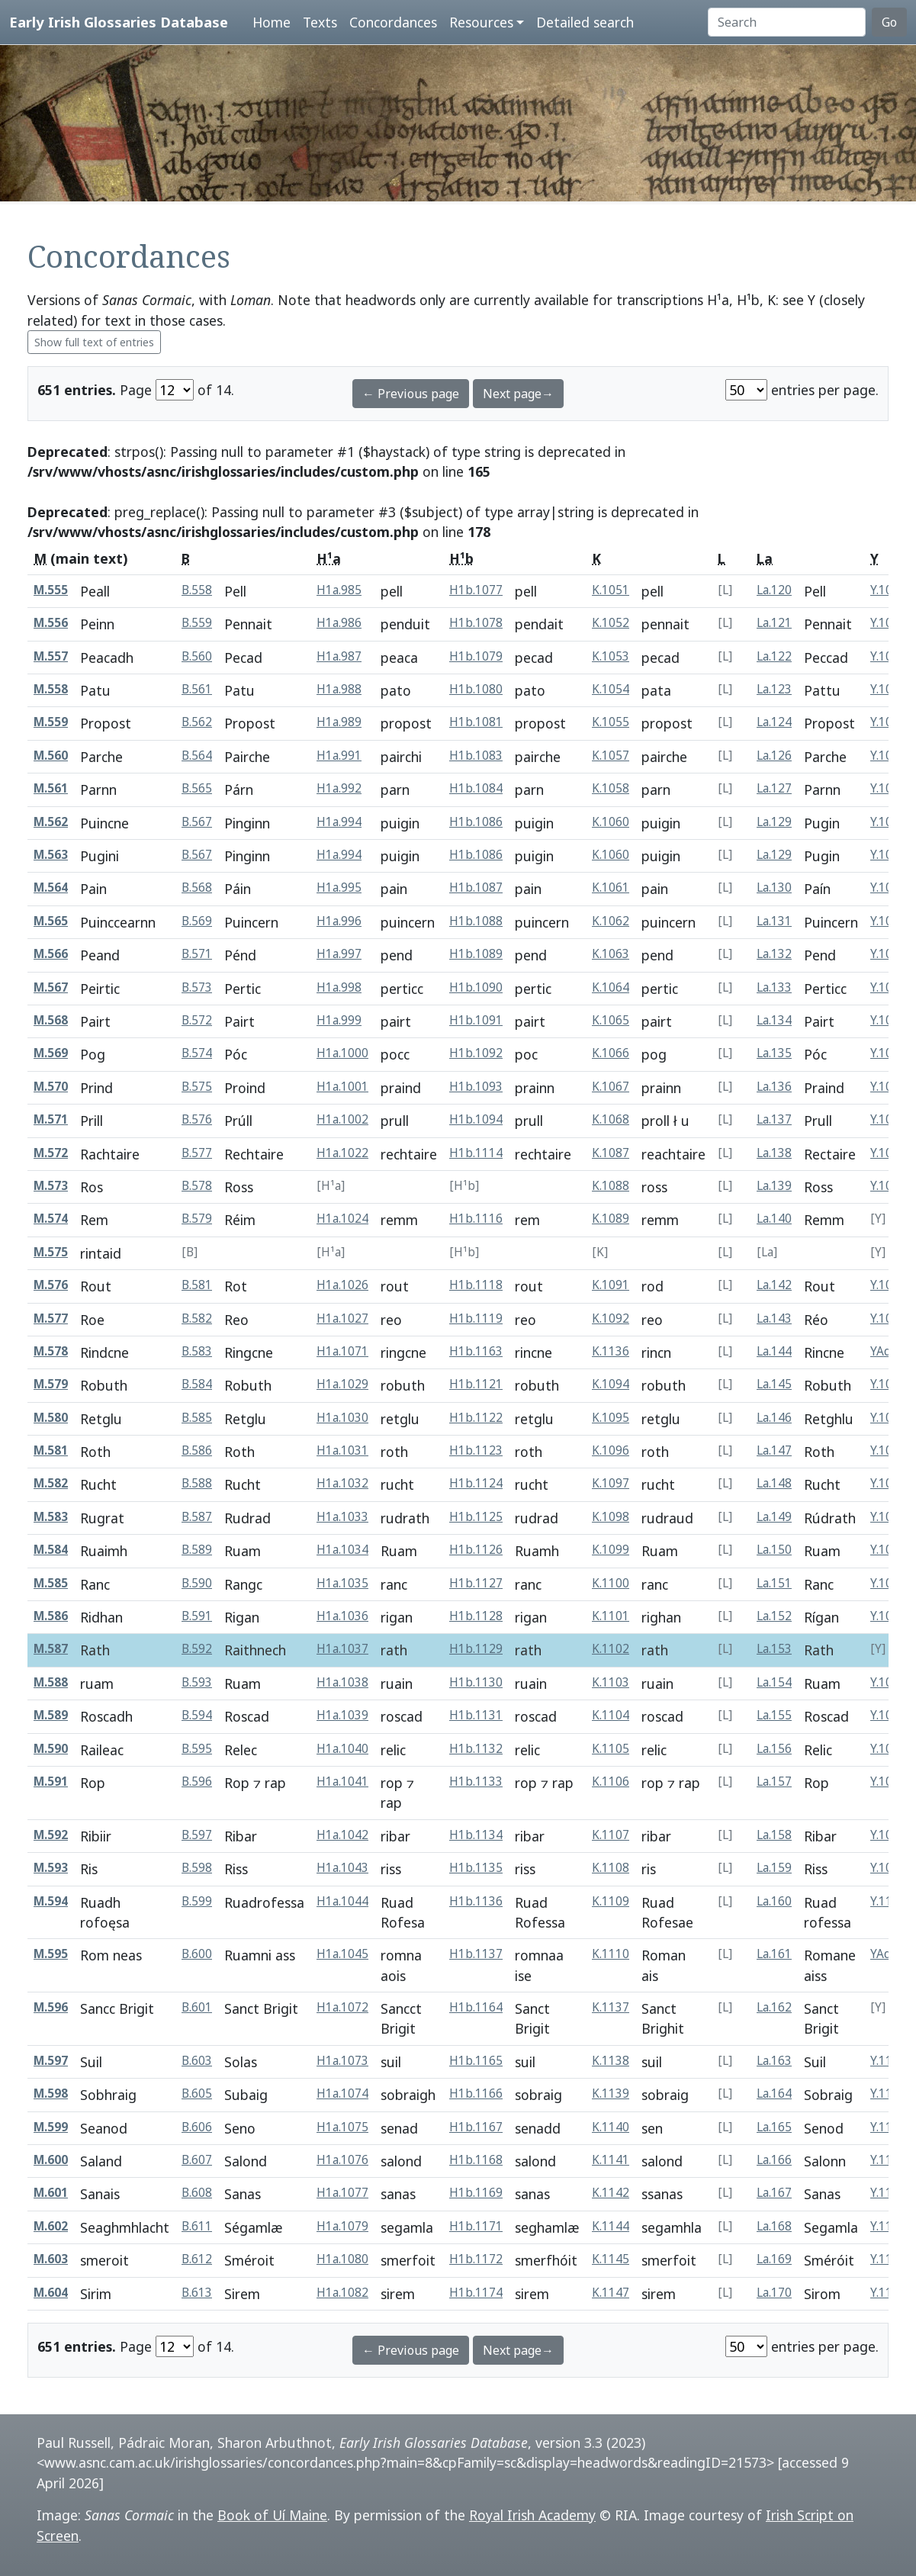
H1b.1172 (476, 2259)
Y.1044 (888, 656)
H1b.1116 (476, 1219)
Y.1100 (888, 1901)
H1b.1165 (476, 2061)
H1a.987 (339, 656)
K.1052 (610, 623)
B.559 (197, 623)
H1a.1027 (342, 1319)
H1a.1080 (342, 2259)
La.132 (774, 954)
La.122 (774, 656)
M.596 (51, 2007)
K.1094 (610, 1384)
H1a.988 (339, 689)
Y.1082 (888, 1285)
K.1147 (610, 2293)
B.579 (197, 1219)
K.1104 (610, 1715)
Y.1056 (888, 1020)
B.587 (197, 1517)
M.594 (51, 1901)
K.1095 (610, 1418)
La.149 (774, 1517)
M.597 (51, 2061)
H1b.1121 (476, 1384)
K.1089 (610, 1219)
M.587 (51, 1649)
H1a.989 (339, 722)
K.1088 (610, 1186)
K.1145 (610, 2259)
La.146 (774, 1418)
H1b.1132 (476, 1749)
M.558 (51, 689)
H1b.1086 (476, 822)
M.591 (51, 1782)
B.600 (197, 1954)
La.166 (774, 2160)
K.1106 (610, 1782)
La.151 (774, 1583)
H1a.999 (339, 1020)
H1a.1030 (342, 1418)
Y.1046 (888, 722)
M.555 (51, 590)
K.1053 (610, 656)
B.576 (197, 1119)
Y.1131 (888, 2127)
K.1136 (610, 1351)
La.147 (774, 1450)
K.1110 (610, 1954)
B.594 (197, 1715)
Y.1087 (888, 1450)
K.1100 (610, 1583)
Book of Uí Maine (272, 2515)
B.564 (197, 756)
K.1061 (610, 888)
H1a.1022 (342, 1153)
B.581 (197, 1285)
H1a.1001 (342, 1087)
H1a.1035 (342, 1583)
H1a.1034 (342, 1550)
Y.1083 (888, 1319)
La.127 (774, 788)
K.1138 (610, 2061)
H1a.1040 (342, 1749)
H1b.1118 (476, 1285)
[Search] (787, 22)
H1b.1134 (476, 1835)
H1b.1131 (476, 1715)
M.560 (51, 756)
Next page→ (518, 393)
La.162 (774, 2007)
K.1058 (610, 788)
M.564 (51, 888)
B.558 (197, 590)
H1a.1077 (342, 2193)
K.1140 (610, 2127)
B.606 (197, 2127)
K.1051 (610, 590)
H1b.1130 (476, 1682)
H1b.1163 (476, 1351)
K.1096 (610, 1450)
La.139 (774, 1186)
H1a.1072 (342, 2007)
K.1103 (610, 1682)
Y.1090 (888, 1550)
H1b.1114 (476, 1153)
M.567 (51, 987)
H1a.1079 (342, 2226)
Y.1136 (888, 2259)
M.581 (51, 1450)
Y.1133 (888, 2193)
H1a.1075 (342, 2127)
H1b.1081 (476, 722)
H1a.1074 (342, 2094)
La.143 (774, 1319)
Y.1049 (888, 788)
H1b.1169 (476, 2193)
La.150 (774, 1550)
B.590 (197, 1583)
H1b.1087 (476, 888)
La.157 (774, 1782)
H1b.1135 (476, 1868)
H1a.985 (339, 590)
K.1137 (610, 2007)
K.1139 (610, 2094)
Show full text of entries (94, 342)
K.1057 (610, 756)
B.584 (197, 1384)
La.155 (774, 1715)
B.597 (197, 1835)
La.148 (774, 1483)
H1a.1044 (342, 1901)
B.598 (197, 1868)
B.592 (197, 1649)
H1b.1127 (476, 1583)
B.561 (197, 689)
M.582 (51, 1483)
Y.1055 (888, 987)
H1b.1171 (476, 2226)
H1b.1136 (476, 1901)
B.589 (197, 1550)
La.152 (774, 1616)
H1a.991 (339, 756)
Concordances (393, 22)
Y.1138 (888, 2293)
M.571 (51, 1119)
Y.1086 (888, 1418)
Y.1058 (888, 1087)
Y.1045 (888, 689)
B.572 (197, 1020)
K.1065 (610, 1020)
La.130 (774, 888)
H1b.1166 (476, 2094)
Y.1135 (888, 2226)
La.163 (774, 2061)
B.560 (197, 656)
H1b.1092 (476, 1053)
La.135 (774, 1053)
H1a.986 (339, 623)
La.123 (774, 689)
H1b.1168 (476, 2160)
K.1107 (610, 1835)
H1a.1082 (342, 2293)
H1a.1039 (342, 1715)
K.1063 (610, 954)
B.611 (197, 2226)
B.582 (197, 1319)
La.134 (774, 1020)
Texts (320, 22)
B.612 (197, 2259)
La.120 (774, 590)
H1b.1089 (476, 954)
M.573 (51, 1186)
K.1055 (610, 722)
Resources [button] (481, 22)
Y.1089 (888, 1517)
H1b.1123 (476, 1450)
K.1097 (610, 1483)
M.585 (51, 1583)
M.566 (51, 954)
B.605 (197, 2094)
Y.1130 (888, 2094)
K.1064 (610, 987)
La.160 (774, 1901)
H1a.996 (339, 921)
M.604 (51, 2293)
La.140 (774, 1219)
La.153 (774, 1649)
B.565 (197, 788)
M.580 (51, 1418)
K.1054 (610, 689)
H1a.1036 (342, 1616)
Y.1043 (888, 623)
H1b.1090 (476, 987)
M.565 (51, 921)
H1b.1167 (476, 2127)
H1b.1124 (476, 1483)
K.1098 (610, 1517)
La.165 (774, 2127)
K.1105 (610, 1749)
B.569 (197, 921)
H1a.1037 (342, 1649)
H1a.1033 (342, 1517)
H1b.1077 (476, 590)
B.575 (197, 1087)
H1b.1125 (476, 1517)
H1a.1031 (342, 1450)
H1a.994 (339, 822)
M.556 (51, 623)
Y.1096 (888, 1749)
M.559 (51, 722)
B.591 (197, 1616)
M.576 (51, 1285)
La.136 (774, 1087)
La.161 (774, 1954)
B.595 (197, 1749)
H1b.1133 (476, 1782)
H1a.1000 (342, 1053)
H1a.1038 (342, 1682)
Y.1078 (888, 1153)
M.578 (51, 1351)
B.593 (197, 1682)
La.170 (774, 2293)
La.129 (774, 822)
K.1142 (610, 2193)
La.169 (774, 2259)
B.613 (197, 2293)
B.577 (197, 1153)
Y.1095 (888, 1715)
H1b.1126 (476, 1550)
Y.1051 (888, 822)
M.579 (51, 1384)
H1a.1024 (342, 1219)
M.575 (51, 1252)
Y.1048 (888, 756)
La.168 (774, 2226)
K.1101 (610, 1616)
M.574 (51, 1219)
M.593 (51, 1868)
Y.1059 (888, 1119)
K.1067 (610, 1087)
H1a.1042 (342, 1835)
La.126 (774, 756)
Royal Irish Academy (532, 2515)
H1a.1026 (342, 1285)
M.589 (51, 1715)
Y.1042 (888, 590)
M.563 (51, 855)
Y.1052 (888, 888)
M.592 (51, 1835)
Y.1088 (888, 1483)
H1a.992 (339, 788)
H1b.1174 (476, 2293)
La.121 (774, 623)
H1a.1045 (342, 1954)
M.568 (51, 1020)
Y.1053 (888, 921)
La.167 (774, 2193)
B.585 (197, 1418)
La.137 (774, 1119)
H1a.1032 (342, 1483)
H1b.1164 (476, 2007)
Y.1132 (888, 2160)
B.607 (197, 2160)
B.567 (197, 822)
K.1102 (610, 1649)
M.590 (51, 1749)
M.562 (51, 822)
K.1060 (610, 822)
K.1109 (610, 1901)
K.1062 (610, 921)
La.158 (774, 1835)
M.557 (51, 656)
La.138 (774, 1153)
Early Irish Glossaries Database (118, 21)
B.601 (197, 2007)
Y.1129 (888, 2061)
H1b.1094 (476, 1119)
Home (271, 22)
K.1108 (610, 1868)
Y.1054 (888, 954)
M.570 (51, 1087)
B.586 (197, 1450)
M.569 (51, 1053)
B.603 (197, 2061)
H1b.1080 (476, 689)
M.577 (51, 1319)
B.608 (197, 2193)
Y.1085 (888, 1384)
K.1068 (610, 1119)
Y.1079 (888, 1186)
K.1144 (610, 2226)
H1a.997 (339, 954)
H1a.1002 (342, 1119)
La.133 (774, 987)
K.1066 (610, 1053)
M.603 (51, 2259)
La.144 (774, 1351)
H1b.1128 (476, 1616)
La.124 (774, 722)
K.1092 (610, 1319)
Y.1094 (888, 1682)
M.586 (51, 1616)
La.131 (774, 921)
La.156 (774, 1749)
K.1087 (610, 1153)
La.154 (774, 1682)
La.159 (774, 1868)
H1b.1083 (476, 756)
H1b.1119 (476, 1319)
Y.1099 (888, 1868)
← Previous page (410, 393)
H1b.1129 (476, 1649)
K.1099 (610, 1550)
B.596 (197, 1782)
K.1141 (610, 2160)
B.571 (197, 954)
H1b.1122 (476, 1418)
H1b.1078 (476, 623)
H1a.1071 (342, 1351)
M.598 (51, 2094)
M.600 (51, 2160)
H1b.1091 (476, 1020)
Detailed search (585, 22)
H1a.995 (339, 888)
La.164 (774, 2094)
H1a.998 (339, 987)
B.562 (197, 722)
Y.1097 (888, 1782)
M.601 (51, 2193)
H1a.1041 (342, 1782)
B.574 (197, 1053)
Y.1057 (888, 1053)
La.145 (774, 1384)
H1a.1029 (342, 1384)
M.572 (51, 1153)
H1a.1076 (342, 2160)
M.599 (51, 2127)
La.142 (774, 1285)
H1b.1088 (476, 921)
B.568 (197, 888)
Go (889, 22)
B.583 (197, 1351)
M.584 (51, 1550)
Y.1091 (888, 1583)
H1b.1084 (476, 788)
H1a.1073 (342, 2061)
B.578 (197, 1186)
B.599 (197, 1901)
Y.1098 (888, 1835)
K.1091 (610, 1285)
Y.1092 (888, 1616)
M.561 (51, 788)
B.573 (197, 987)
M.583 (51, 1517)
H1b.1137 (476, 1954)
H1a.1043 (342, 1868)
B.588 (197, 1483)
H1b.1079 (476, 656)
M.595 (51, 1954)
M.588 (51, 1682)
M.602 (51, 2226)
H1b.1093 (476, 1087)
